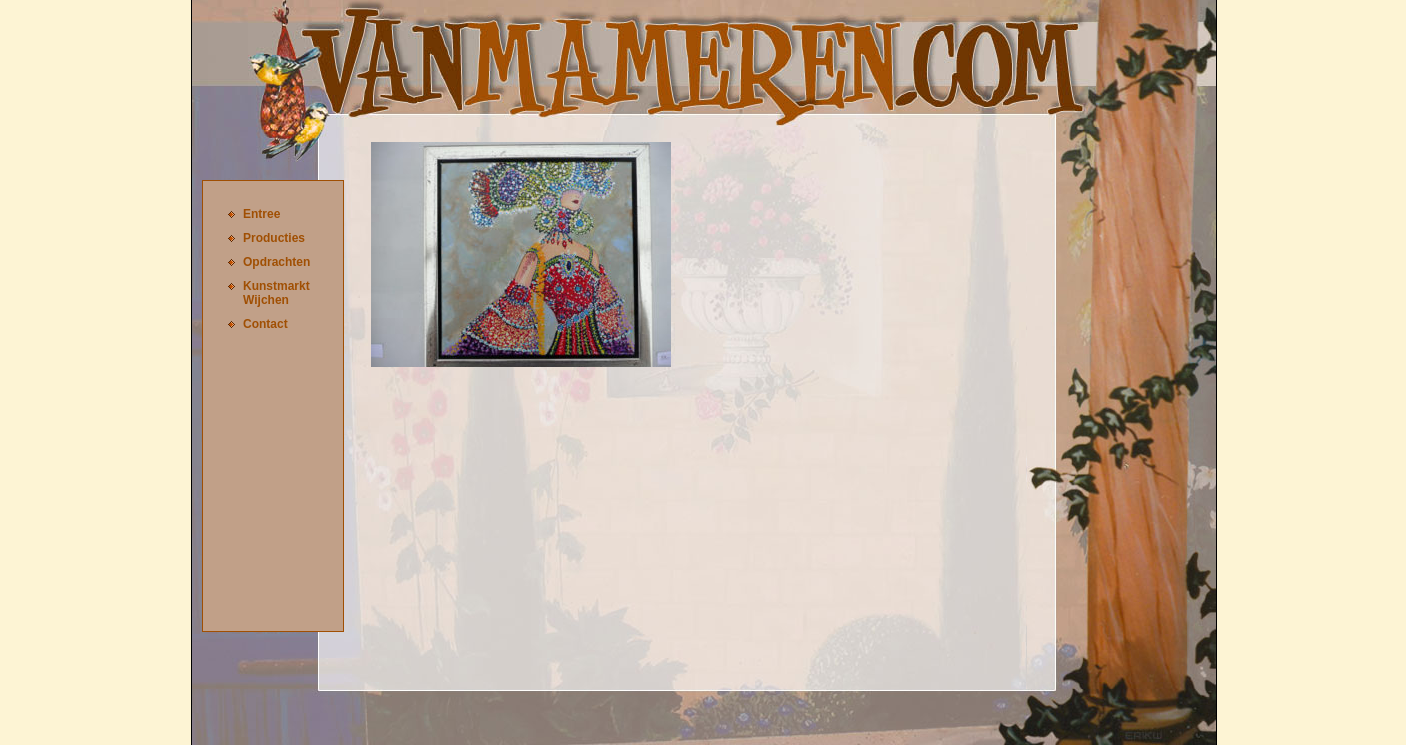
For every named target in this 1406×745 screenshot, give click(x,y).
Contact (265, 324)
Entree (261, 214)
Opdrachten (276, 262)
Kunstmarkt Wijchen (276, 293)
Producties (274, 238)
